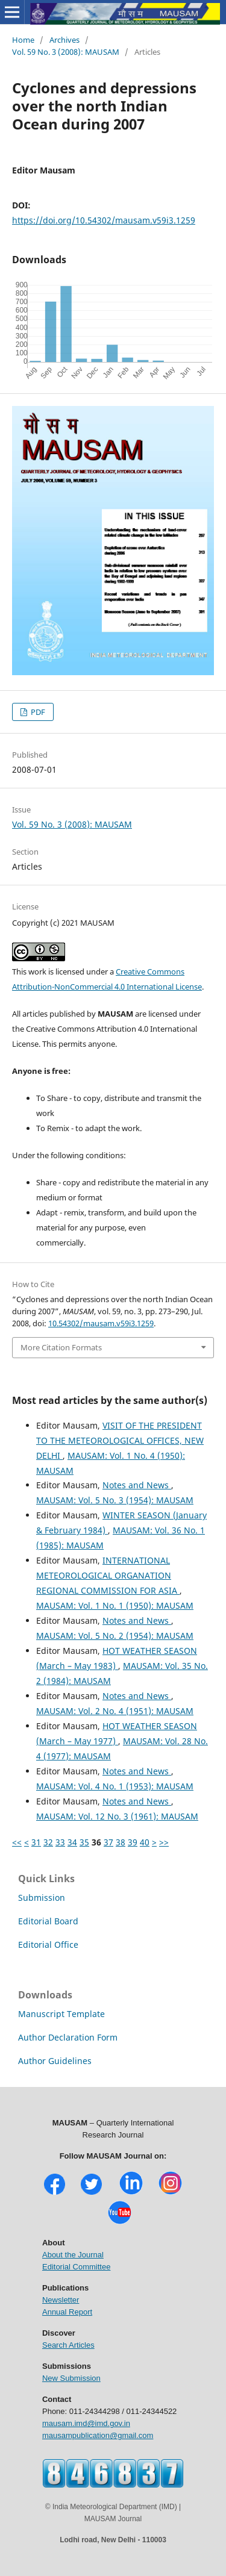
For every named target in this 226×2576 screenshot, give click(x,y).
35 (84, 1842)
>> (164, 1842)
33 (60, 1842)
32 (48, 1842)
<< (17, 1842)
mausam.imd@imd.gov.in (86, 2423)
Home (23, 39)
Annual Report (67, 2311)
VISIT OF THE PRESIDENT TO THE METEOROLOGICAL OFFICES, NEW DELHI (120, 1440)
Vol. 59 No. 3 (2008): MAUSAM (65, 51)
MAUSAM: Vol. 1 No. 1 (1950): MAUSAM (114, 1605)
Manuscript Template (61, 2013)
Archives (64, 39)
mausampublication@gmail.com (97, 2435)
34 (72, 1842)
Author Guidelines (55, 2060)
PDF (37, 711)
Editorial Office (48, 1944)
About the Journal (73, 2254)
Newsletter (60, 2299)
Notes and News (136, 1485)
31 (36, 1842)
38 (120, 1842)
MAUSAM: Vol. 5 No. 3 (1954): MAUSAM (114, 1500)
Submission (41, 1897)
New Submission (71, 2378)
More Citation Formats (61, 1347)
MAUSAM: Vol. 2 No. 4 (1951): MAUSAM (114, 1711)
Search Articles (68, 2345)
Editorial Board (48, 1921)
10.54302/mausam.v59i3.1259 (101, 1323)
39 (132, 1842)
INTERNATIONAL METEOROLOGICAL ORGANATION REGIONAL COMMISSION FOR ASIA (108, 1575)
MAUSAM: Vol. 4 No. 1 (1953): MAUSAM (114, 1786)
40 (144, 1842)
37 (108, 1842)
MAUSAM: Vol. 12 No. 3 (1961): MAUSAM (117, 1816)
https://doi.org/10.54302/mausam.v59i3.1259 (103, 220)
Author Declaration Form (68, 2037)
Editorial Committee (76, 2266)
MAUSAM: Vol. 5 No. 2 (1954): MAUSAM (114, 1635)
